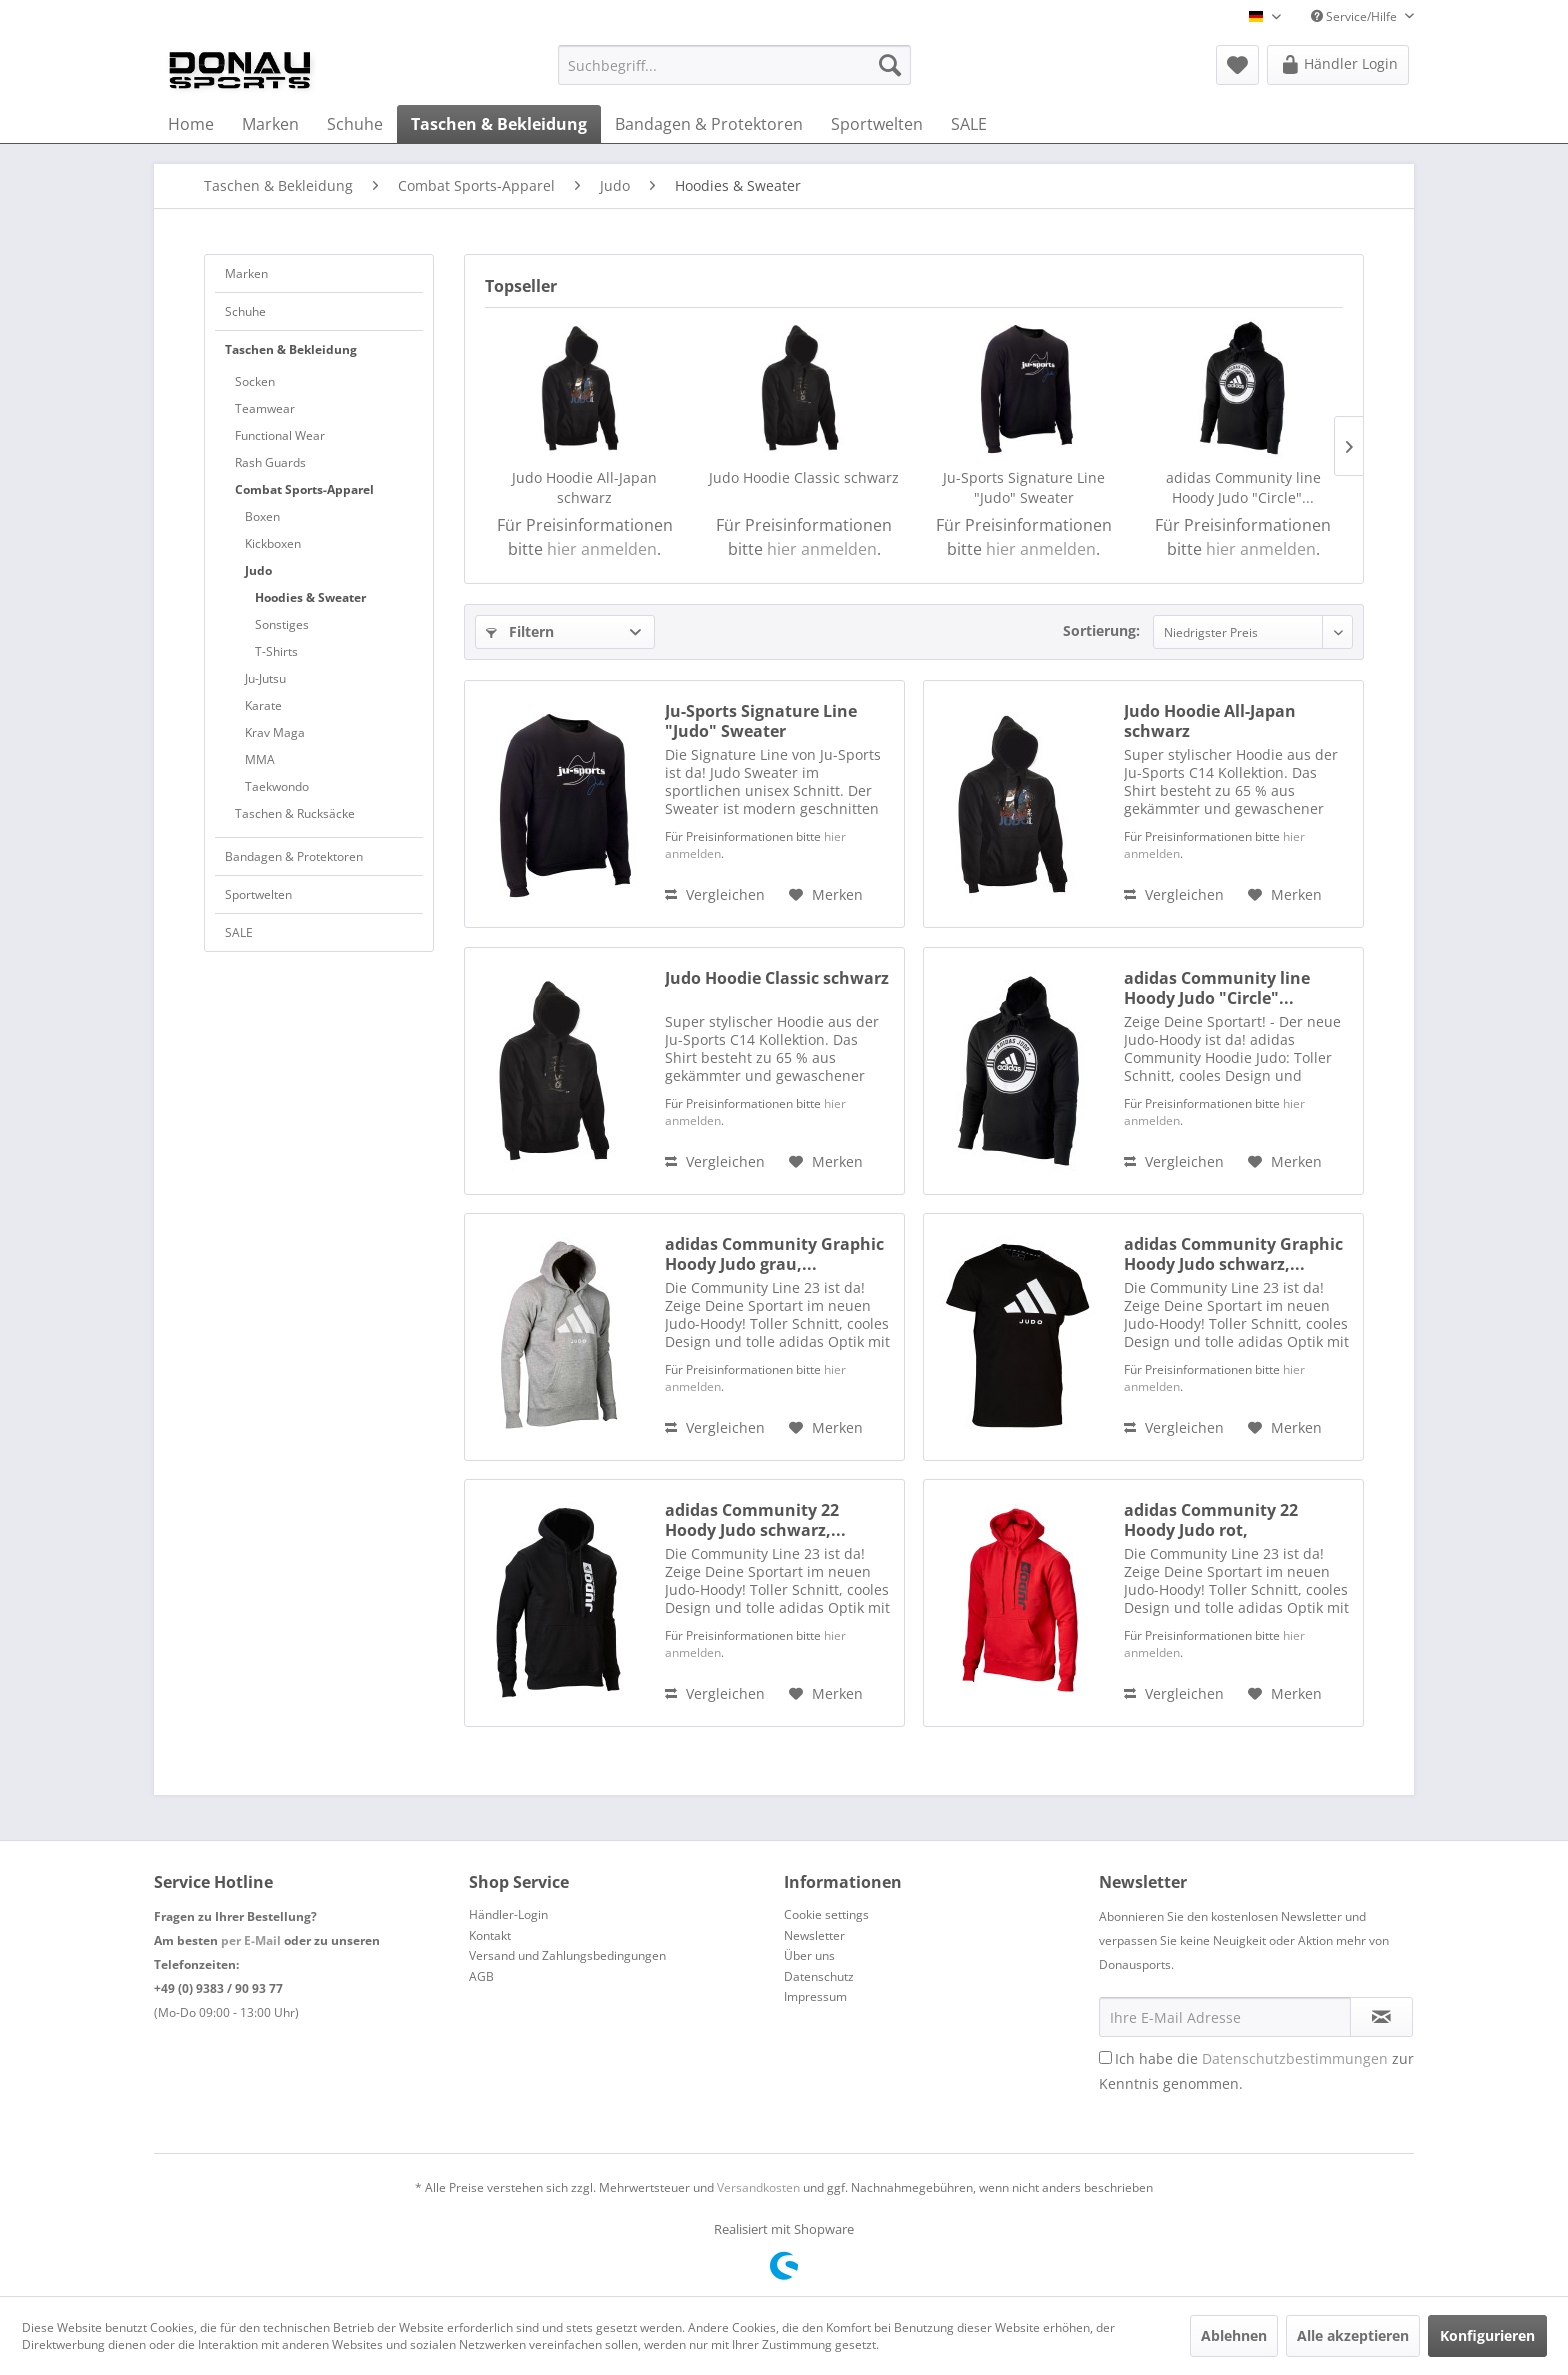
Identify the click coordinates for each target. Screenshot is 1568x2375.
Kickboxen (273, 543)
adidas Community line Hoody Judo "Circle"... (1243, 487)
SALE (239, 932)
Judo (258, 570)
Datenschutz (819, 1976)
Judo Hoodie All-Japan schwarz (584, 487)
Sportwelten (258, 894)
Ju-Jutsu (265, 678)
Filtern (520, 631)
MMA (260, 759)
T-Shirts (276, 651)
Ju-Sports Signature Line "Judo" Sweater (1024, 487)
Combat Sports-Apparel (304, 489)
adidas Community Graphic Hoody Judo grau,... (774, 1254)
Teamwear (265, 408)
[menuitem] (734, 65)
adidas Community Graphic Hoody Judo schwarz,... (1233, 1254)
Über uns (809, 1955)
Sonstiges (282, 624)
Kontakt (490, 1935)
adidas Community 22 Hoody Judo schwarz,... (755, 1520)
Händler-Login (508, 1914)
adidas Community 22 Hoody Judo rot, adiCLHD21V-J (1211, 1520)
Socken (255, 381)
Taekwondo (277, 786)
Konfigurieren (1487, 2335)
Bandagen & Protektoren (294, 856)
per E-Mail (251, 1940)
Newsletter (814, 1935)
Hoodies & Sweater (310, 597)
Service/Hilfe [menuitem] (1355, 16)
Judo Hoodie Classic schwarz (804, 477)
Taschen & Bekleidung (291, 349)
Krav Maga (275, 732)
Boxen (262, 516)
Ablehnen (1234, 2335)
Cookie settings (826, 1914)
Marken (246, 273)
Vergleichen (715, 894)
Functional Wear (280, 435)
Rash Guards (270, 462)
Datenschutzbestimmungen (1295, 2058)
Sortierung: (1101, 630)
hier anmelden (602, 549)
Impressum (815, 1996)
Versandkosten (758, 2187)
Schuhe (245, 311)
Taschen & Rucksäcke (295, 813)
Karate (263, 705)
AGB (481, 1976)
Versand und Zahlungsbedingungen (567, 1955)
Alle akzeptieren (1353, 2335)
